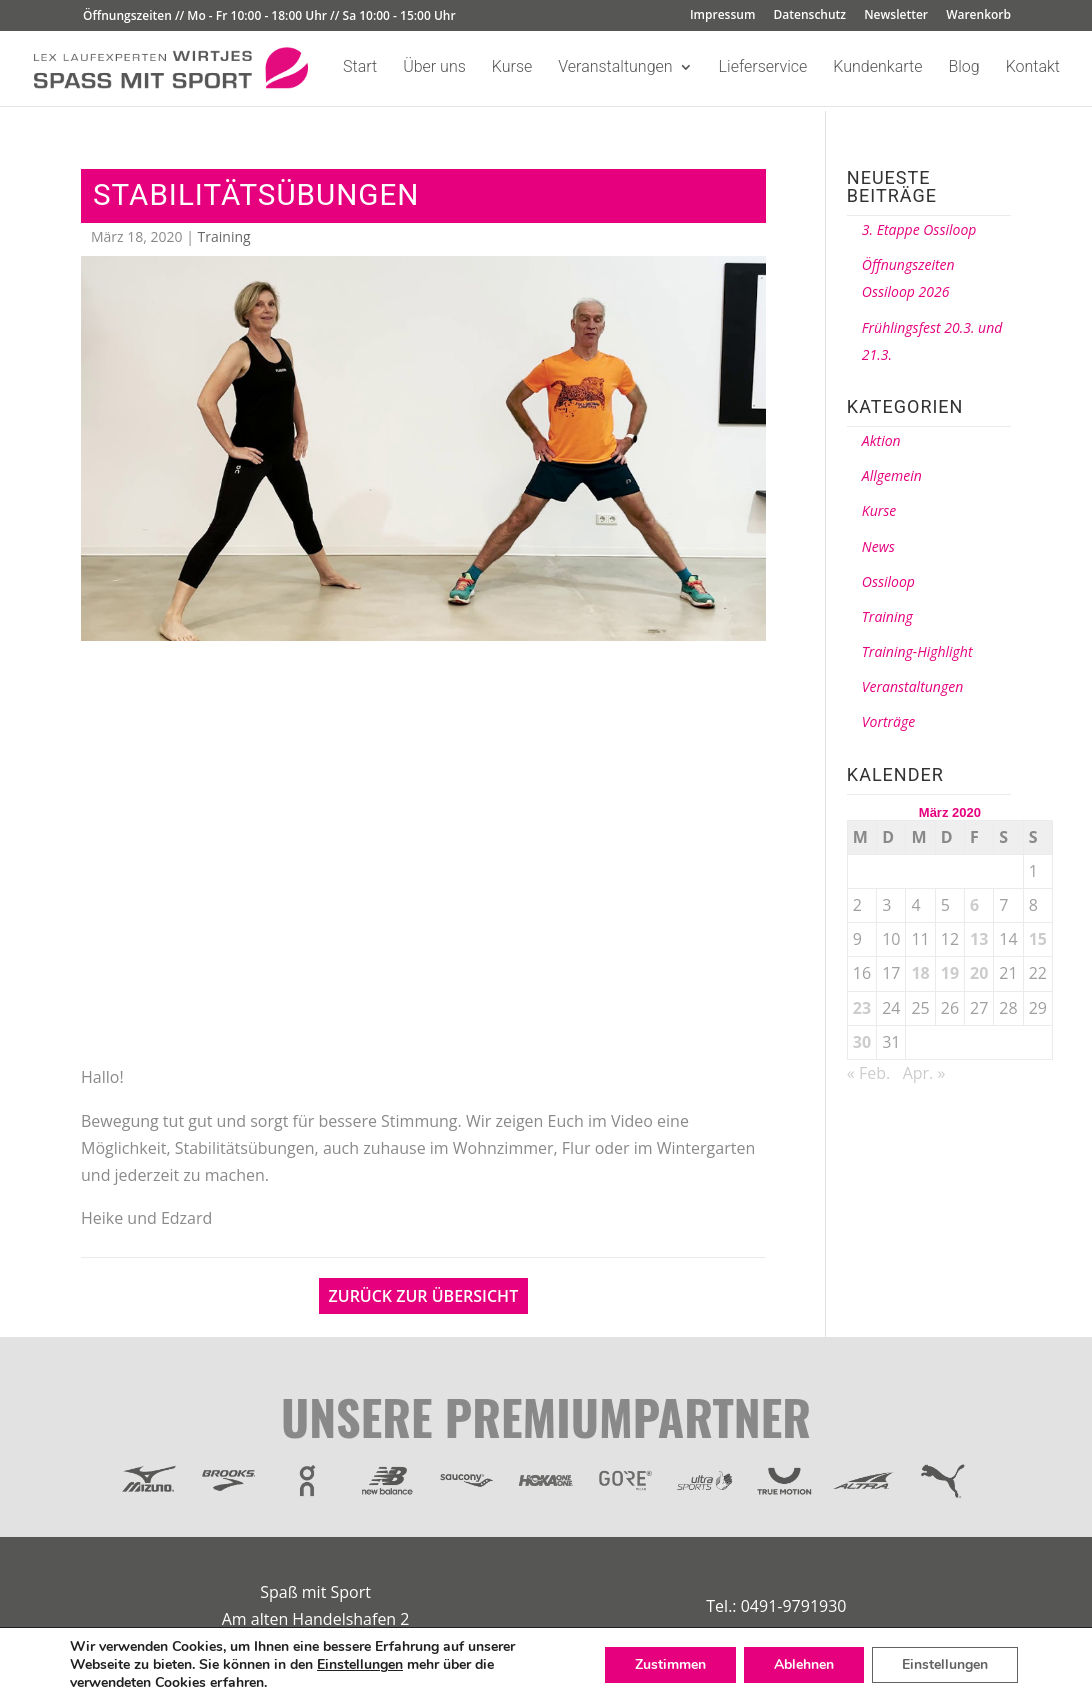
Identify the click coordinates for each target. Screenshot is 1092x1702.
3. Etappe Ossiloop (919, 229)
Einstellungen (360, 1665)
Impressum (722, 16)
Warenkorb (978, 16)
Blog (963, 68)
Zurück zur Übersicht (424, 1296)
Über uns (434, 68)
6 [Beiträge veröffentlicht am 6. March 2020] (974, 905)
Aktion (881, 440)
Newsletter (896, 16)
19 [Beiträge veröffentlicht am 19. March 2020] (950, 973)
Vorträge (888, 721)
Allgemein (892, 475)
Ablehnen (804, 1664)
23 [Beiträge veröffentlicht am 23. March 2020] (862, 1008)
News (878, 546)
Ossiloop (888, 581)
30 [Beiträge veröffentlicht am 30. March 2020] (862, 1042)
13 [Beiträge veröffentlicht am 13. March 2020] (979, 939)
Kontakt (1033, 68)
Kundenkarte (877, 68)
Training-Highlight (917, 651)
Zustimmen (670, 1664)
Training (224, 236)
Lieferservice (763, 68)
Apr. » (924, 1073)
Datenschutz (810, 16)
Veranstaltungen (615, 68)
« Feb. (868, 1073)
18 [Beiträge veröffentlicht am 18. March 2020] (920, 973)
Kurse (512, 68)
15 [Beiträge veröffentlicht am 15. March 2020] (1038, 939)
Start (360, 68)
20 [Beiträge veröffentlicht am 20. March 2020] (979, 973)
